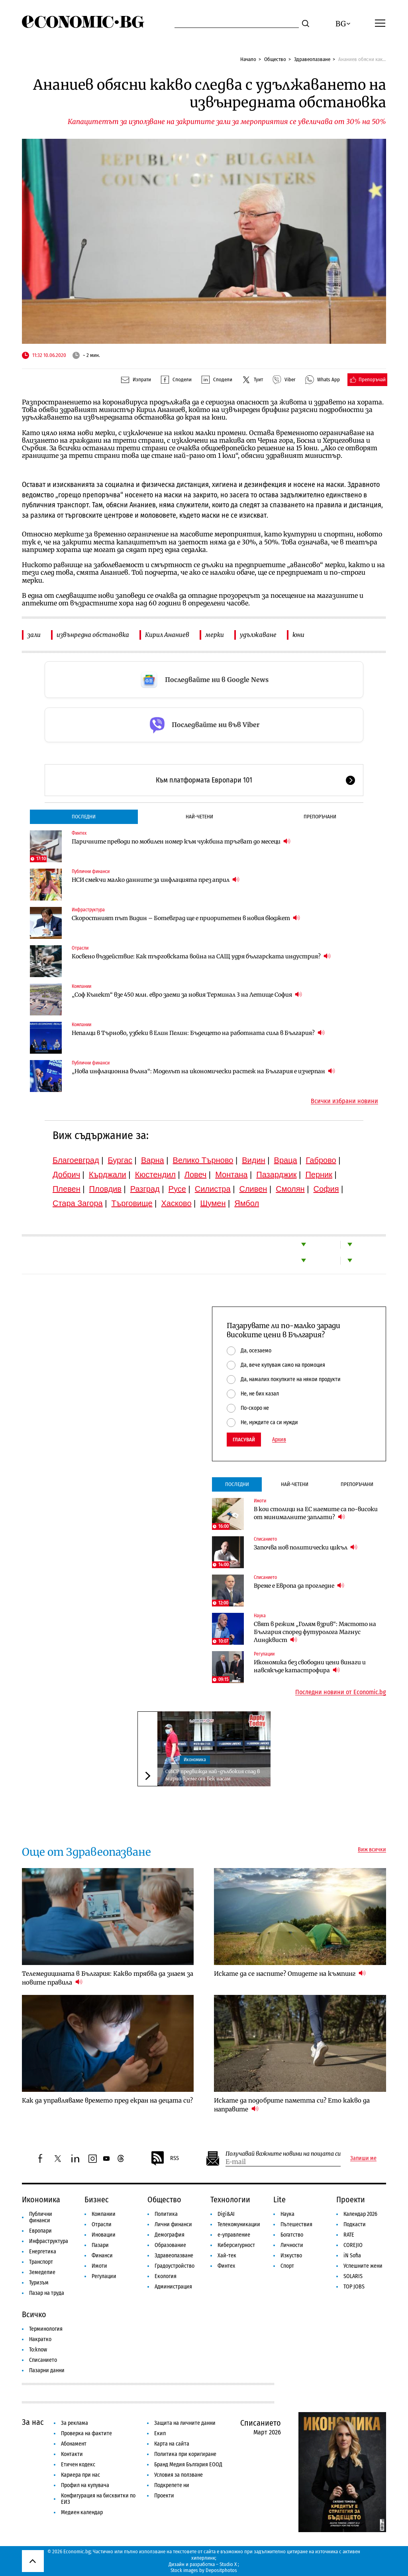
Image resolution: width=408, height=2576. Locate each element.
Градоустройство (174, 2266)
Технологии (230, 2199)
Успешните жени (362, 2266)
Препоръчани (320, 817)
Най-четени (199, 817)
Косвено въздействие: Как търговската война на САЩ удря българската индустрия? (201, 956)
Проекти (350, 2199)
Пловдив (105, 1189)
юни (298, 635)
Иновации (104, 2234)
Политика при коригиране (185, 2454)
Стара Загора (78, 1203)
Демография (169, 2234)
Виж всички (372, 1850)
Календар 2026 (360, 2214)
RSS (164, 2158)
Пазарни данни (47, 2370)
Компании (81, 986)
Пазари (100, 2245)
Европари (40, 2230)
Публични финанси (91, 871)
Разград (145, 1189)
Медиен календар (82, 2512)
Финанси (102, 2255)
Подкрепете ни (171, 2485)
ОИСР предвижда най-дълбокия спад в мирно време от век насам (212, 1775)
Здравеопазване (312, 59)
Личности (291, 2245)
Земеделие (42, 2272)
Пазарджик (276, 1174)
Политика (166, 2214)
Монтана (231, 1174)
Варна (152, 1160)
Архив (279, 1440)
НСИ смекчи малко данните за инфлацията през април (155, 879)
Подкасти (354, 2224)
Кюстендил (155, 1174)
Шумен (213, 1203)
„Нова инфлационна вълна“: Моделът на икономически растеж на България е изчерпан (203, 1071)
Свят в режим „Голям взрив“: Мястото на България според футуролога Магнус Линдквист (315, 1632)
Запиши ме (363, 2158)
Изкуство (291, 2255)
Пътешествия (296, 2224)
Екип (160, 2433)
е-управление (234, 2234)
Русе (177, 1189)
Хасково (176, 1203)
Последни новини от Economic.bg (340, 1692)
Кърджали (107, 1174)
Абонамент (73, 2443)
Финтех (79, 833)
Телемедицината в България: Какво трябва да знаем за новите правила (107, 1978)
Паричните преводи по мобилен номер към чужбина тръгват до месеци (181, 841)
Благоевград (76, 1160)
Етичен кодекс (78, 2464)
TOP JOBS (354, 2286)
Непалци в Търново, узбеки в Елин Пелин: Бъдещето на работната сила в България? (198, 1033)
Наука (260, 1615)
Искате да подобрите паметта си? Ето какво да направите (292, 2105)
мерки (214, 635)
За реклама (74, 2423)
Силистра (213, 1189)
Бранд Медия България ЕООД (188, 2464)
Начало (248, 59)
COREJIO (353, 2245)
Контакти (72, 2454)
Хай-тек (227, 2255)
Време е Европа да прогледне (299, 1585)
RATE (348, 2234)
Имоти (260, 1501)
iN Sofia (352, 2255)
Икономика (195, 1759)
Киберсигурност (236, 2245)
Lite (279, 2199)
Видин (253, 1160)
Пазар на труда (46, 2293)
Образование (170, 2245)
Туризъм (39, 2282)
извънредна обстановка (93, 635)
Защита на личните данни (185, 2423)
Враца (285, 1160)
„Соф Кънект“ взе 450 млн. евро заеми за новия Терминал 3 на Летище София (187, 994)
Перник (318, 1174)
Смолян (290, 1189)
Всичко (34, 2314)
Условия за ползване (178, 2475)
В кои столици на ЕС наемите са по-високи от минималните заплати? (316, 1513)
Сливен (253, 1189)
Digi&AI (226, 2214)
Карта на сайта (171, 2443)
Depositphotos (221, 2570)
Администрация (173, 2286)
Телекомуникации (239, 2224)
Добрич (66, 1174)
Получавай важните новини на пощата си (283, 2153)
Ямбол (246, 1203)
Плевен (66, 1189)
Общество (275, 59)
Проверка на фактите (86, 2433)
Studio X (228, 2564)
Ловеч (195, 1174)
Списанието (265, 1539)
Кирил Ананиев (167, 635)
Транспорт (41, 2262)
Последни (84, 817)
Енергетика (42, 2251)
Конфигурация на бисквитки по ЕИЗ (98, 2498)
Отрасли (80, 948)
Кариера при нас (80, 2475)
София (326, 1189)
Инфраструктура (88, 910)
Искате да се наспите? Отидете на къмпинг (290, 1973)
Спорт (287, 2266)
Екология (166, 2276)
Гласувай (244, 1440)
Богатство (291, 2234)
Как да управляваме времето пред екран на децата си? (107, 2100)
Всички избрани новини (344, 1101)
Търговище (132, 1203)
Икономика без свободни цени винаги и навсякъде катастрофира (310, 1666)
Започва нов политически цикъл (305, 1547)
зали (34, 635)
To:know (38, 2349)
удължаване (258, 635)
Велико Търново (203, 1160)
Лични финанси (173, 2224)
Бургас (120, 1160)
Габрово (321, 1160)
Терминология (46, 2329)
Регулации (264, 1654)
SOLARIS (353, 2276)
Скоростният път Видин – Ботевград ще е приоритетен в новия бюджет (186, 918)
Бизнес (96, 2199)
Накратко (40, 2339)
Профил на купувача (85, 2485)
